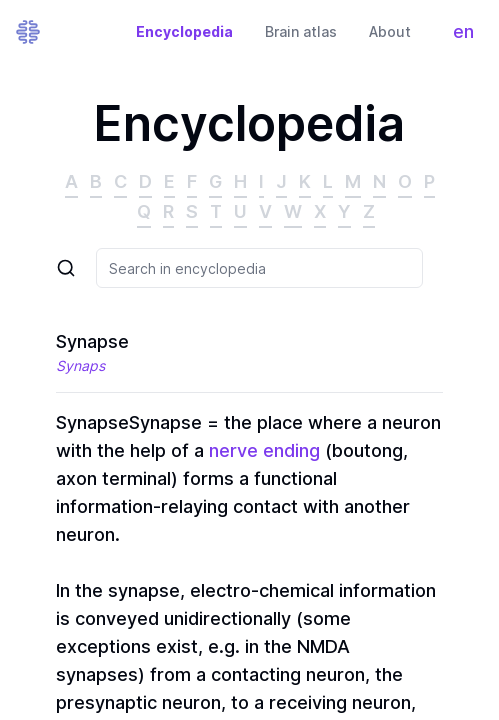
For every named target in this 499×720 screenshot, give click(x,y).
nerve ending (264, 450)
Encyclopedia (184, 31)
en (468, 36)
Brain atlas (301, 31)
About (390, 31)
